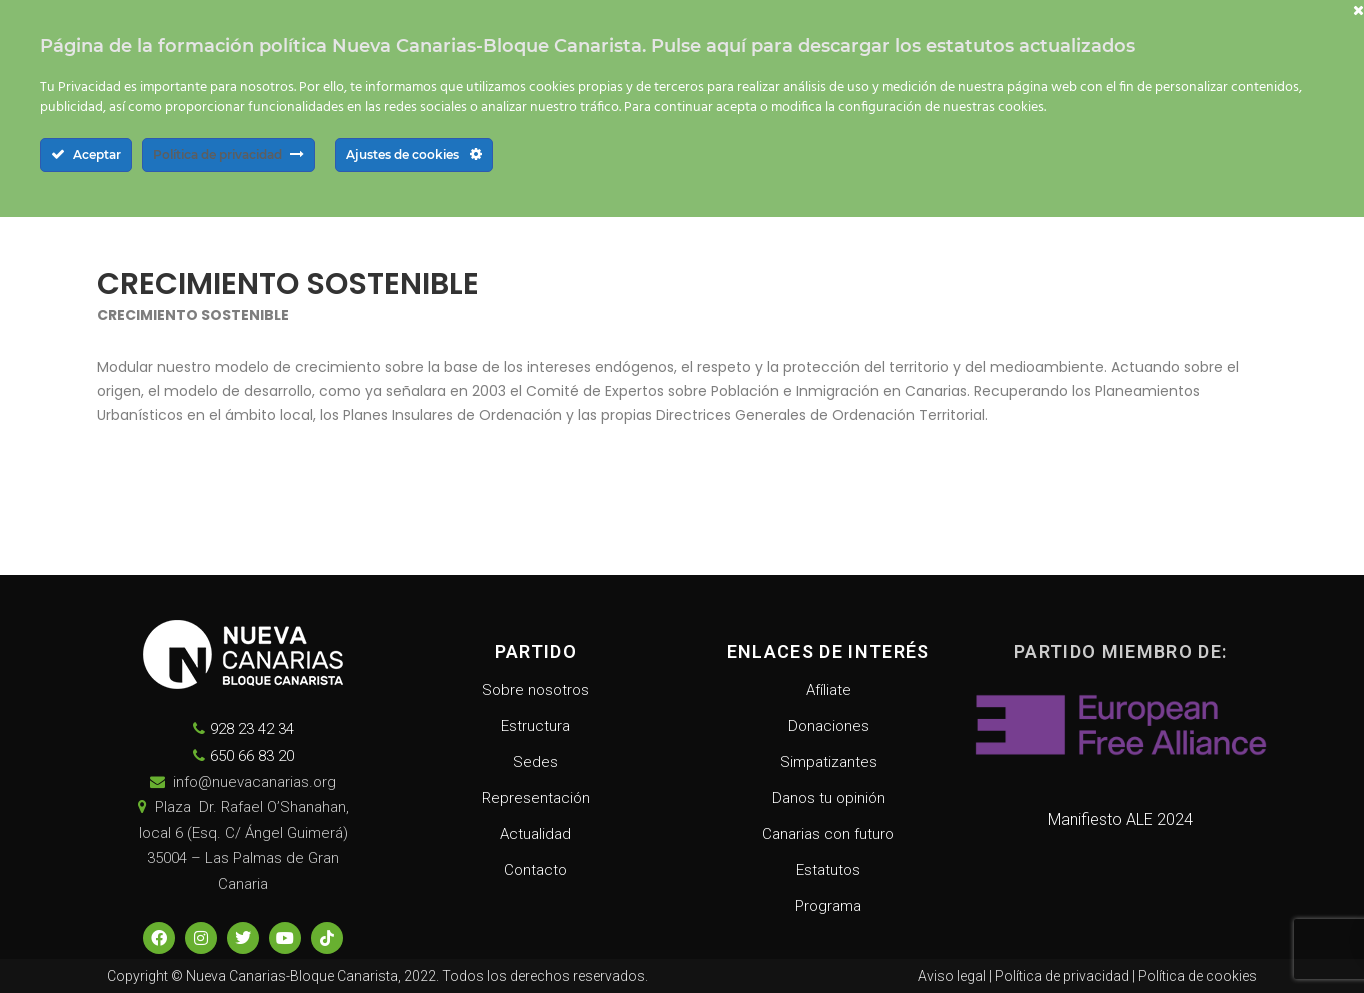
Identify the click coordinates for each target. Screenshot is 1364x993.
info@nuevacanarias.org (254, 782)
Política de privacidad (1062, 976)
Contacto (535, 870)
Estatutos (828, 870)
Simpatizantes (828, 762)
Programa (828, 906)
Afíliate (828, 690)
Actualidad (535, 834)
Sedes (535, 762)
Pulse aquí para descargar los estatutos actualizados (893, 46)
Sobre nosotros (535, 690)
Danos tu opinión (828, 798)
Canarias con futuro (828, 834)
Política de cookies (1197, 976)
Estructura (535, 726)
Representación (536, 798)
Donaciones (828, 726)
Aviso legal (952, 976)
